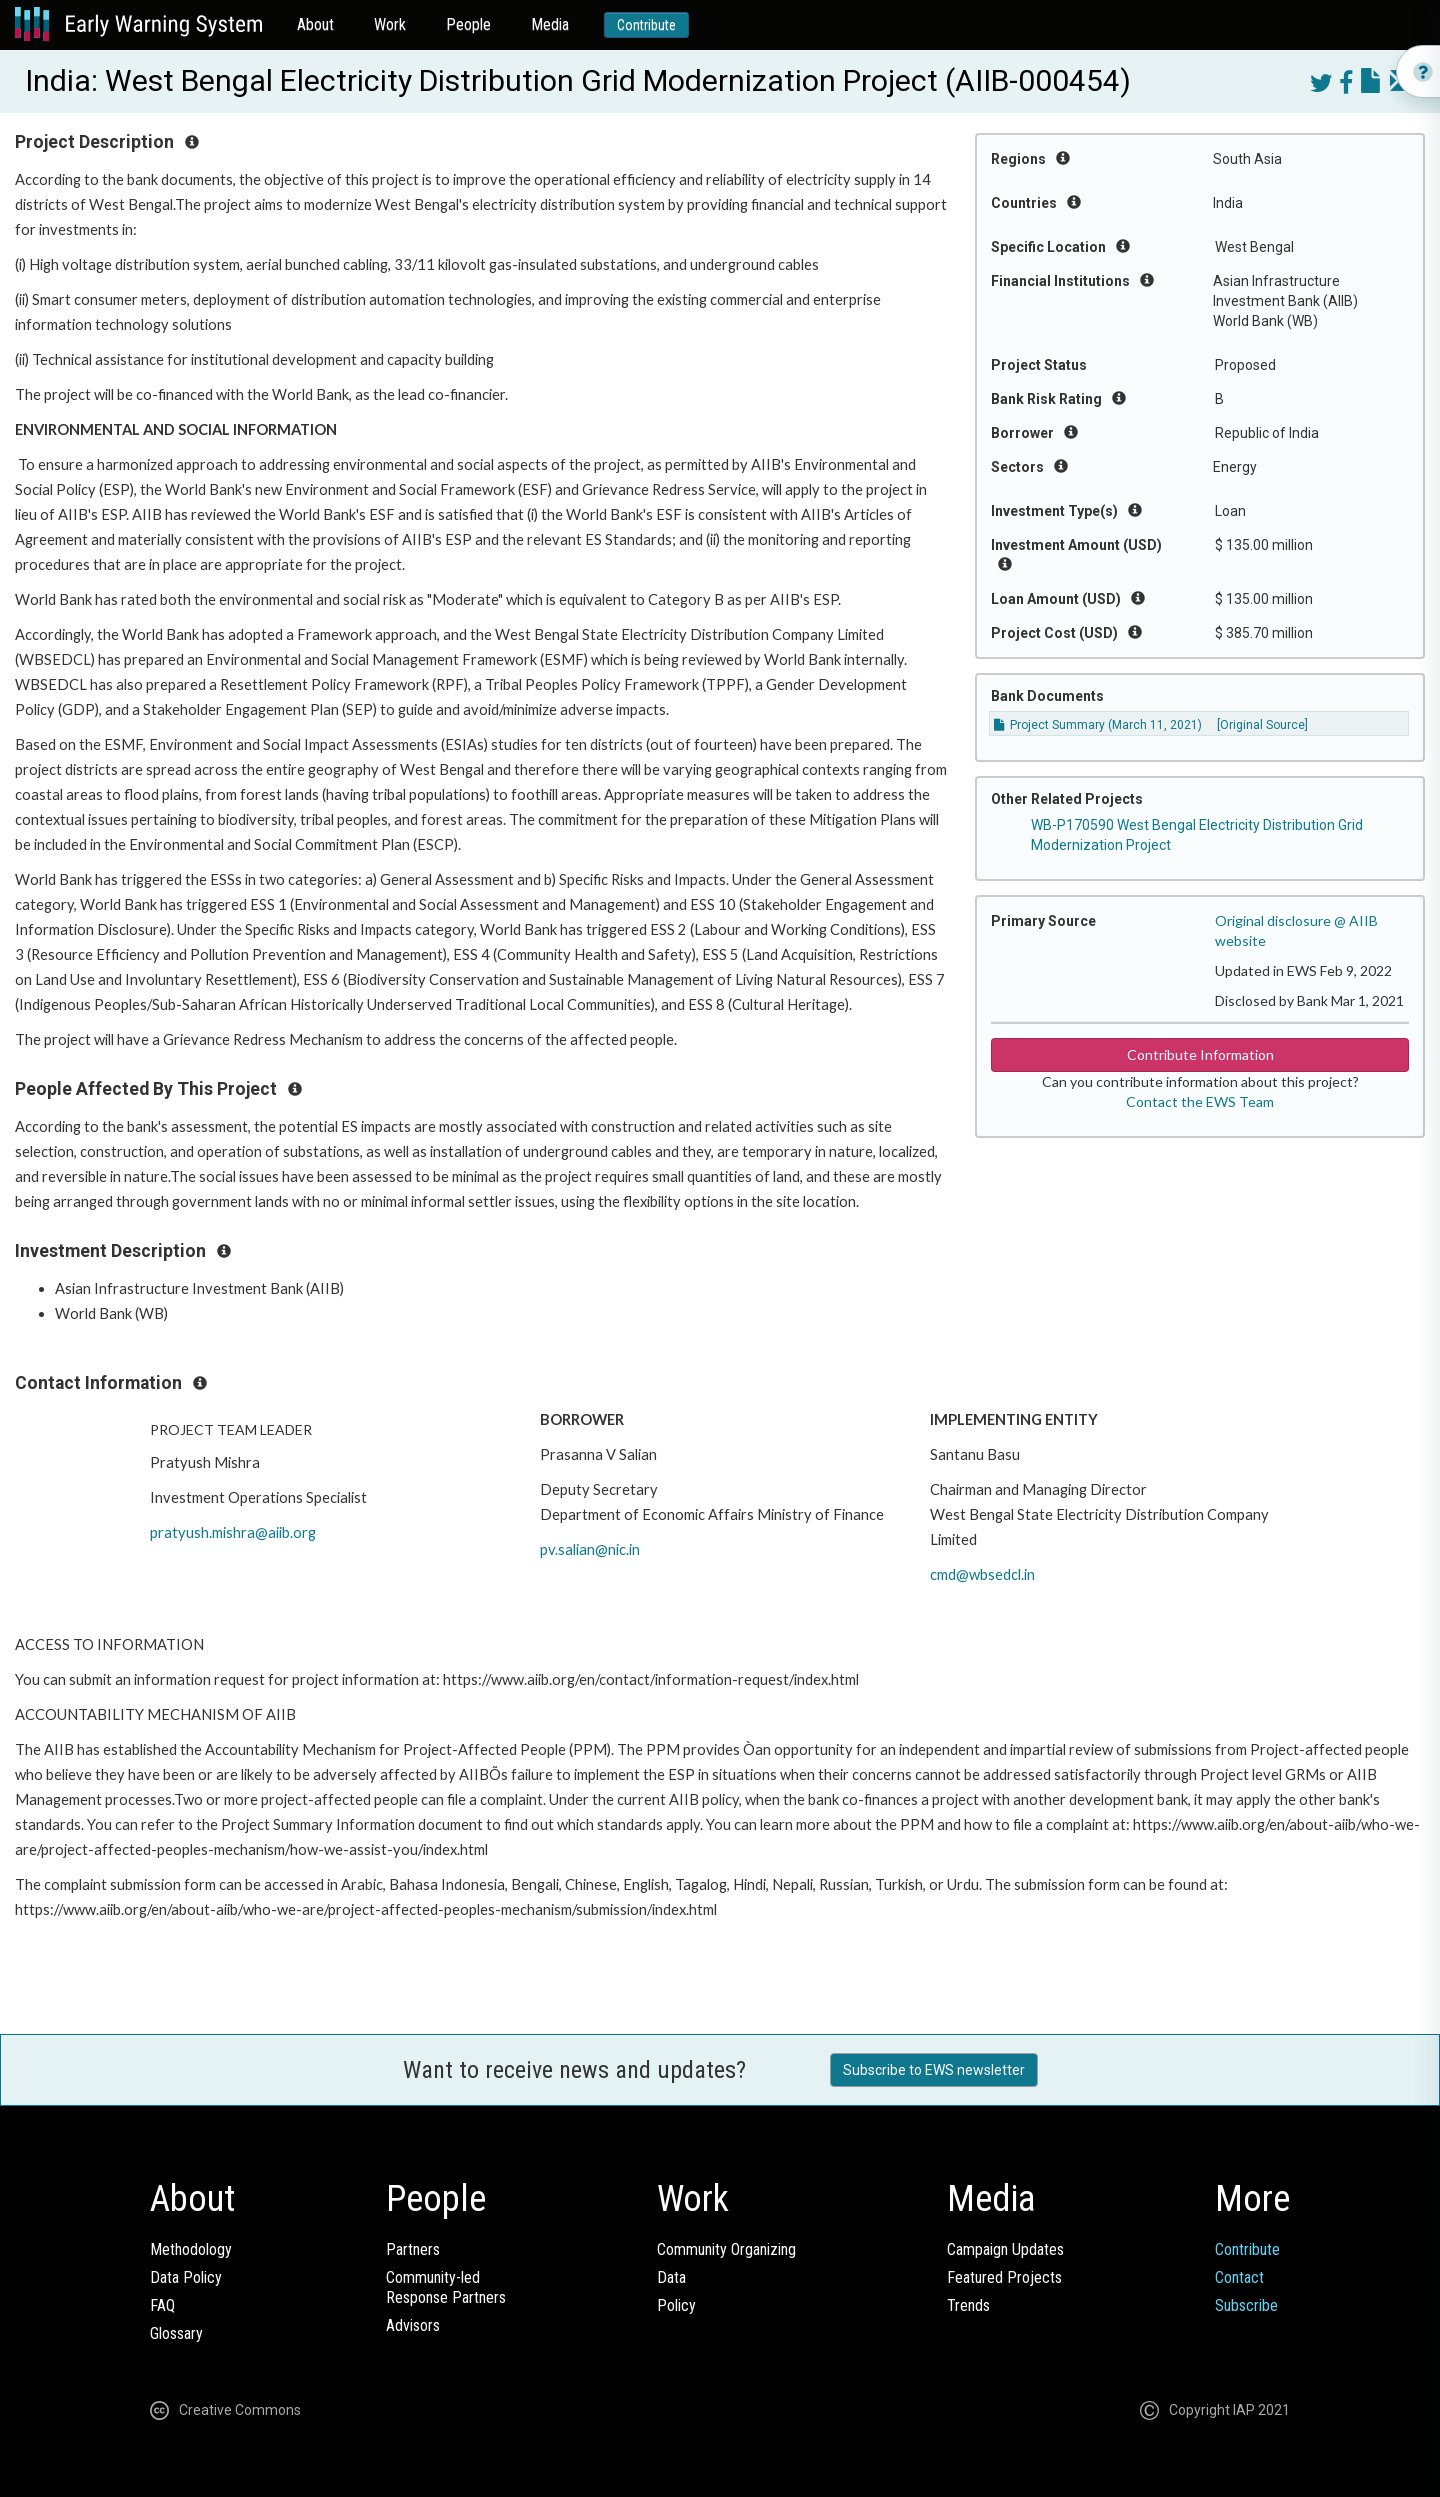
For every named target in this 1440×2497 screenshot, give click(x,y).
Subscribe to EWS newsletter (934, 2070)
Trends (968, 2305)
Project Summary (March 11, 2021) (1098, 725)
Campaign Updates (1005, 2249)
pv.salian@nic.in (590, 1549)
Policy (676, 2305)
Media (550, 24)
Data (671, 2277)
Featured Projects (1004, 2277)
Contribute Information (1200, 1054)
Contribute (646, 25)
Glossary (176, 2333)
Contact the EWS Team (1200, 1101)
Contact (1239, 2277)
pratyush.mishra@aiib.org (233, 1532)
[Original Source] (1262, 725)
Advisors (413, 2325)
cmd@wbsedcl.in (982, 1574)
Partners (413, 2249)
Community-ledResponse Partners (446, 2287)
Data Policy (186, 2277)
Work (390, 24)
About (315, 24)
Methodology (191, 2249)
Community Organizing (726, 2249)
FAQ (162, 2305)
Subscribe (1246, 2305)
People (468, 24)
